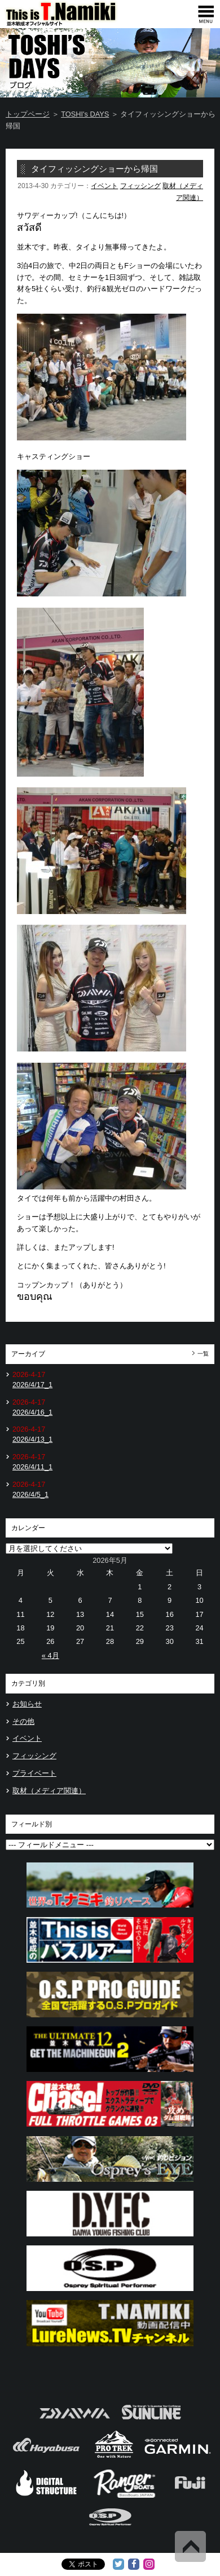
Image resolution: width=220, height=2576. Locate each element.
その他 (23, 1721)
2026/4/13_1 (32, 1439)
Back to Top (190, 2546)
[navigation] (206, 14)
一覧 (203, 1354)
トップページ (28, 114)
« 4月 (50, 1655)
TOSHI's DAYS (85, 114)
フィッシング (140, 186)
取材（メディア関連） (49, 1790)
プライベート (34, 1773)
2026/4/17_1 (32, 1384)
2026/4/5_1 (30, 1494)
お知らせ (27, 1704)
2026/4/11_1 (32, 1467)
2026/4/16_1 (32, 1412)
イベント (104, 186)
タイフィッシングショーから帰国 (94, 168)
